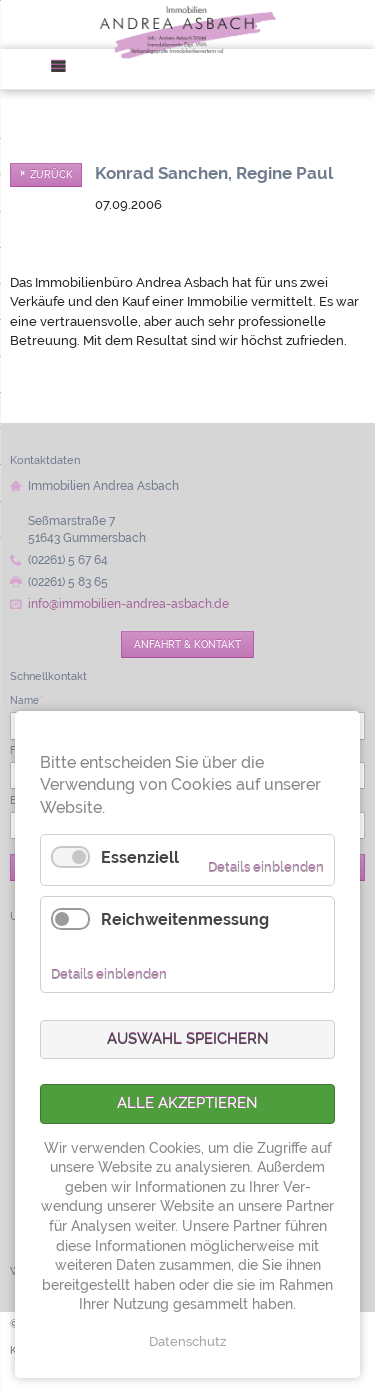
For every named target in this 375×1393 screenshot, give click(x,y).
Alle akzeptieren (187, 1103)
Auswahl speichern (188, 1039)
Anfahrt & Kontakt (187, 644)
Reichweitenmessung (185, 919)
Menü (65, 69)
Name (26, 700)
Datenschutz (187, 1341)
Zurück (51, 174)
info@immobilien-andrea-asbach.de (128, 604)
